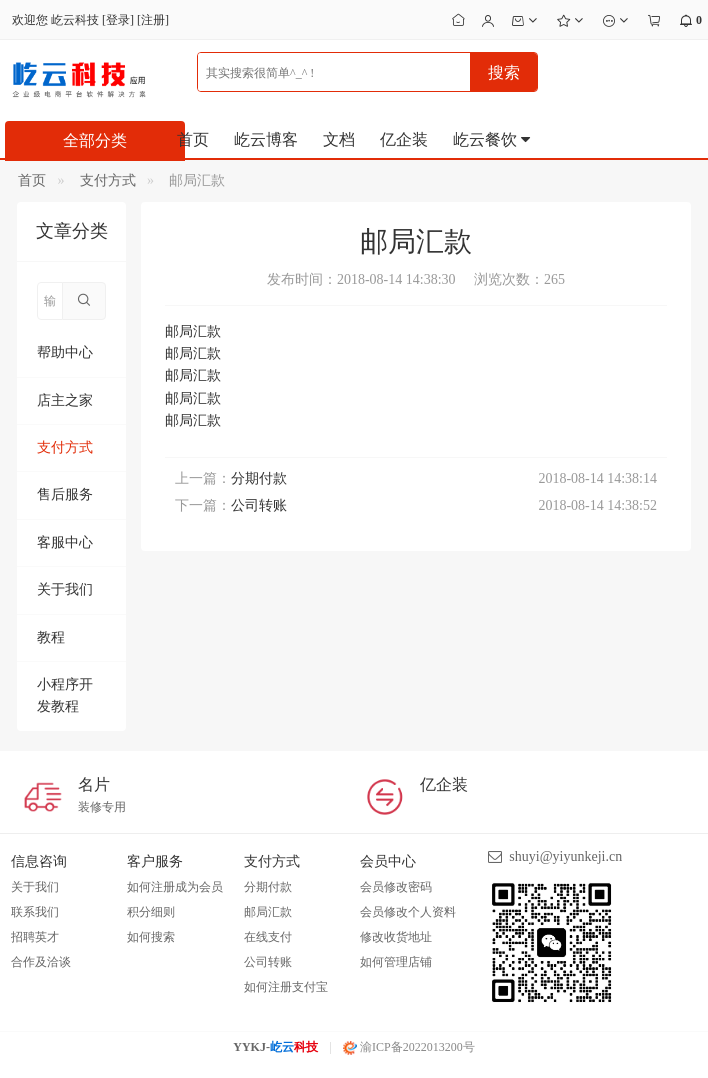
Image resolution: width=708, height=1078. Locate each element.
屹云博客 (266, 139)
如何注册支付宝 (286, 987)
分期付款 (259, 478)
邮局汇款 (268, 912)
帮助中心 (65, 352)
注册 (153, 20)
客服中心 (65, 542)
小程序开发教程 (65, 695)
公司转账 (259, 505)
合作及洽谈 (41, 962)
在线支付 (268, 937)
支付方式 (108, 180)
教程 (51, 637)
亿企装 (404, 139)
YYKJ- (275, 1047)
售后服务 (65, 494)
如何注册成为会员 (175, 887)
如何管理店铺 (396, 962)
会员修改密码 (396, 887)
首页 (193, 139)
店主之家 (65, 400)
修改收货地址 (396, 937)
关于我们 (65, 589)
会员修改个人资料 (408, 912)
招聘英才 (35, 937)
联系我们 (35, 912)
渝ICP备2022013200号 (409, 1047)
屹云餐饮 (493, 139)
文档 (339, 139)
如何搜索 (151, 937)
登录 (118, 20)
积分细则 (151, 912)
